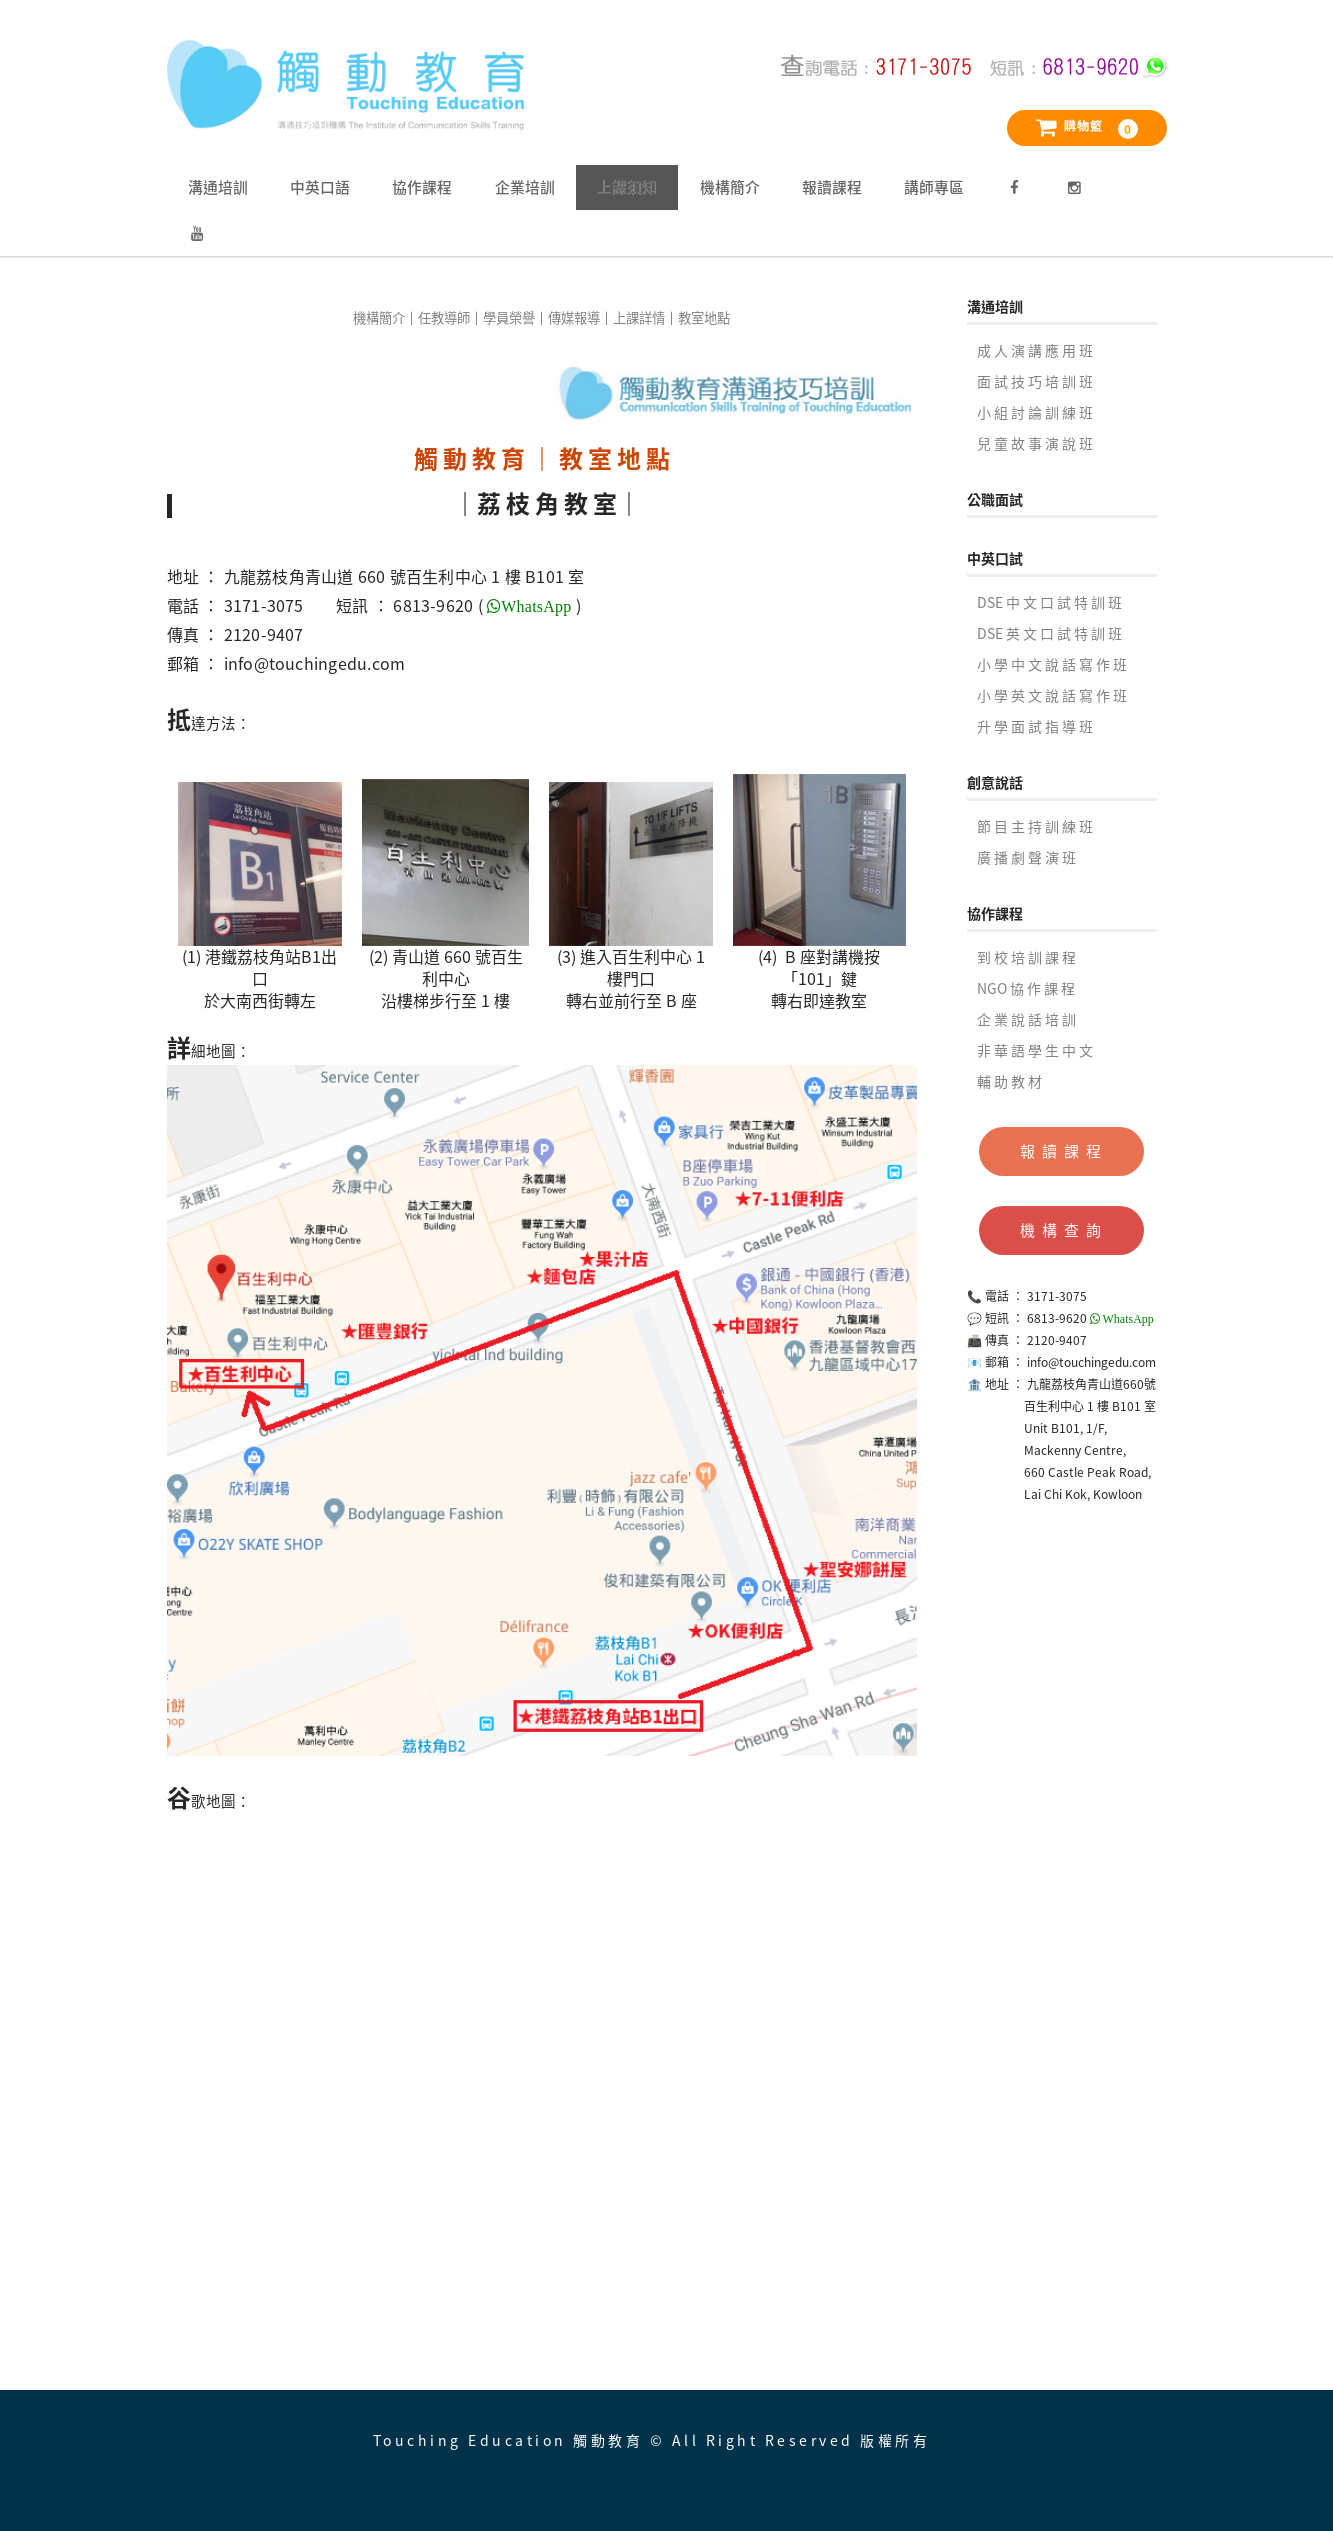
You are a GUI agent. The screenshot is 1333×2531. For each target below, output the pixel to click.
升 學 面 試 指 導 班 (1035, 726)
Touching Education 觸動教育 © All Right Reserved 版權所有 (652, 2440)
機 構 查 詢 (1061, 1230)
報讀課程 (832, 187)
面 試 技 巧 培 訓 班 (1035, 381)
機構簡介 (730, 187)
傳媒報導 (574, 317)
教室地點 (704, 317)
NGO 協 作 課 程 (1026, 988)
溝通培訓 (218, 187)
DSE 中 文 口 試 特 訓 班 (1049, 602)
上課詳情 (639, 317)
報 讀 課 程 (1061, 1151)
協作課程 (422, 187)
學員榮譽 (509, 317)
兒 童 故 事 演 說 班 (1035, 443)
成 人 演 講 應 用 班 (1035, 350)
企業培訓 (525, 187)
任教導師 (444, 317)
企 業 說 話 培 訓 (1026, 1019)
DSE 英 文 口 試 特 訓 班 (1049, 633)
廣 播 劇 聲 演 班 (1026, 857)
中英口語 (320, 187)
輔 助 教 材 (1009, 1081)
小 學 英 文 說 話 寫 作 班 (1052, 695)
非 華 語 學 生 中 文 (1035, 1050)
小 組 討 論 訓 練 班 (1035, 412)
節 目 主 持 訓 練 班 (1035, 826)
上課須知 (627, 187)
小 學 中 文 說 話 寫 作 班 (1052, 664)
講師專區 (934, 187)
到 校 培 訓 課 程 (1026, 957)
